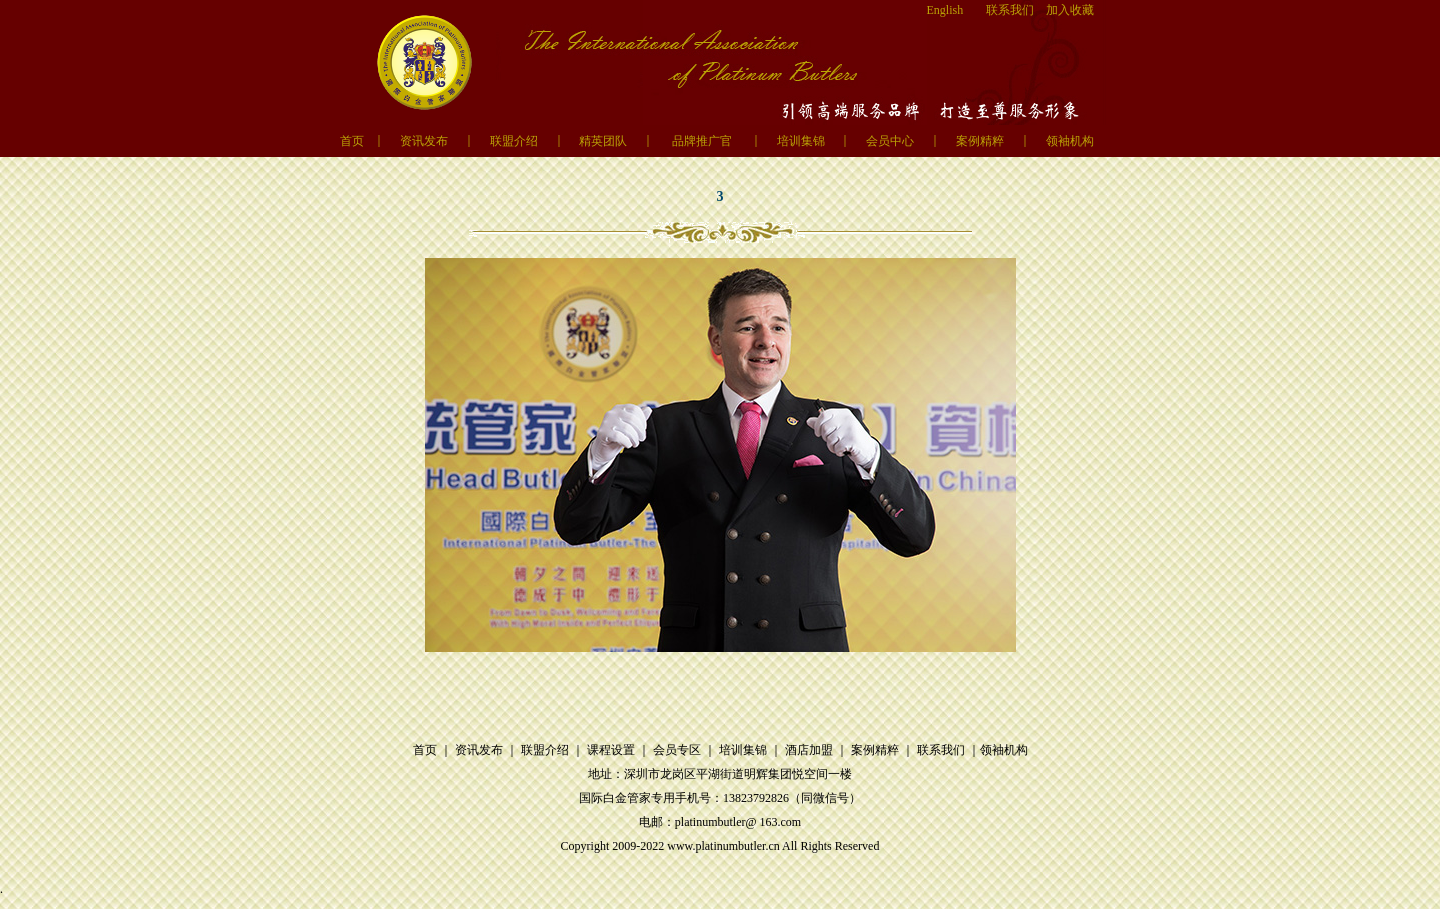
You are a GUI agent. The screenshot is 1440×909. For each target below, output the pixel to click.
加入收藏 (1070, 10)
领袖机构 (1070, 141)
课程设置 (611, 750)
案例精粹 (980, 141)
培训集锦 (801, 141)
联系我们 (1010, 10)
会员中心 (890, 141)
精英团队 (603, 141)
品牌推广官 (702, 141)
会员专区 (677, 750)
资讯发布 (424, 141)
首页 (352, 141)
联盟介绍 (514, 141)
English (945, 10)
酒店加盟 (809, 750)
